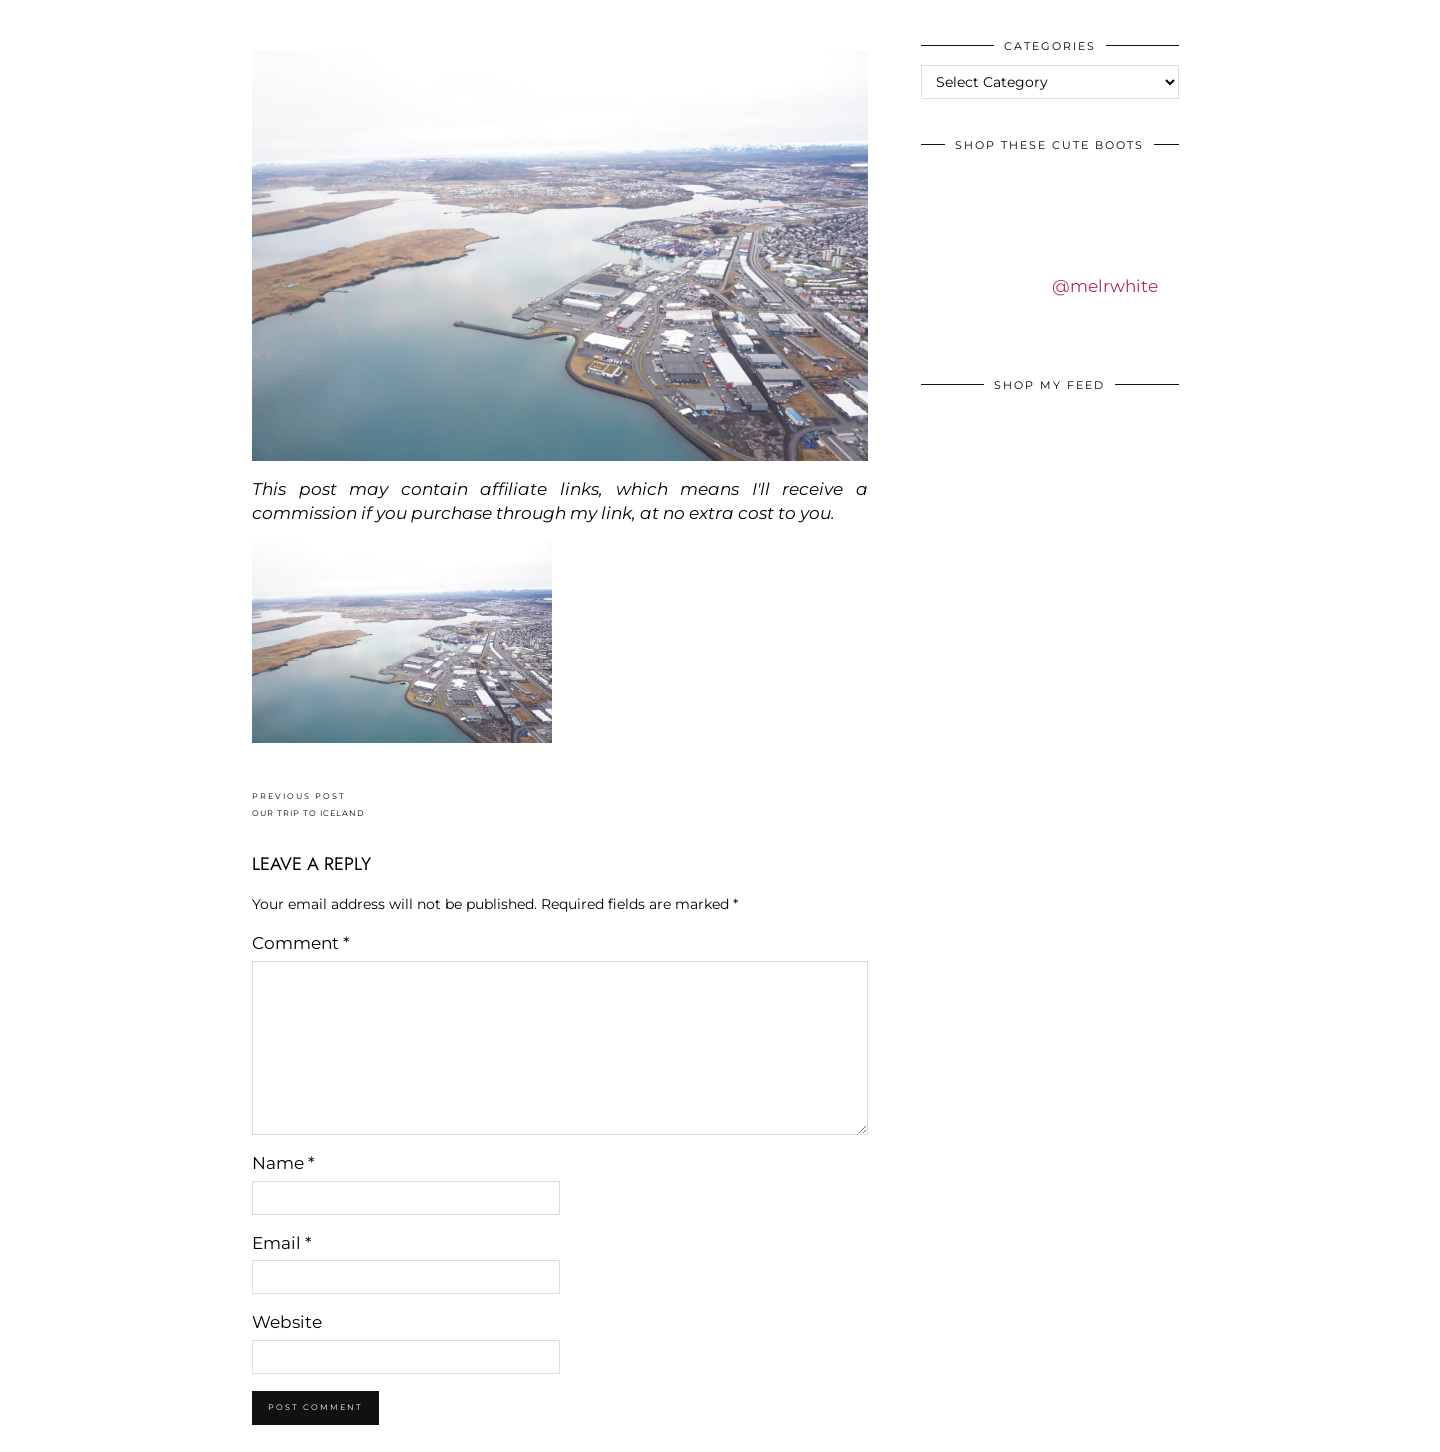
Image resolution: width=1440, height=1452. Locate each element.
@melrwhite (1105, 286)
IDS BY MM (34, 19)
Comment (301, 943)
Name (283, 1163)
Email (282, 1243)
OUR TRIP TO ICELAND (308, 804)
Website (287, 1322)
